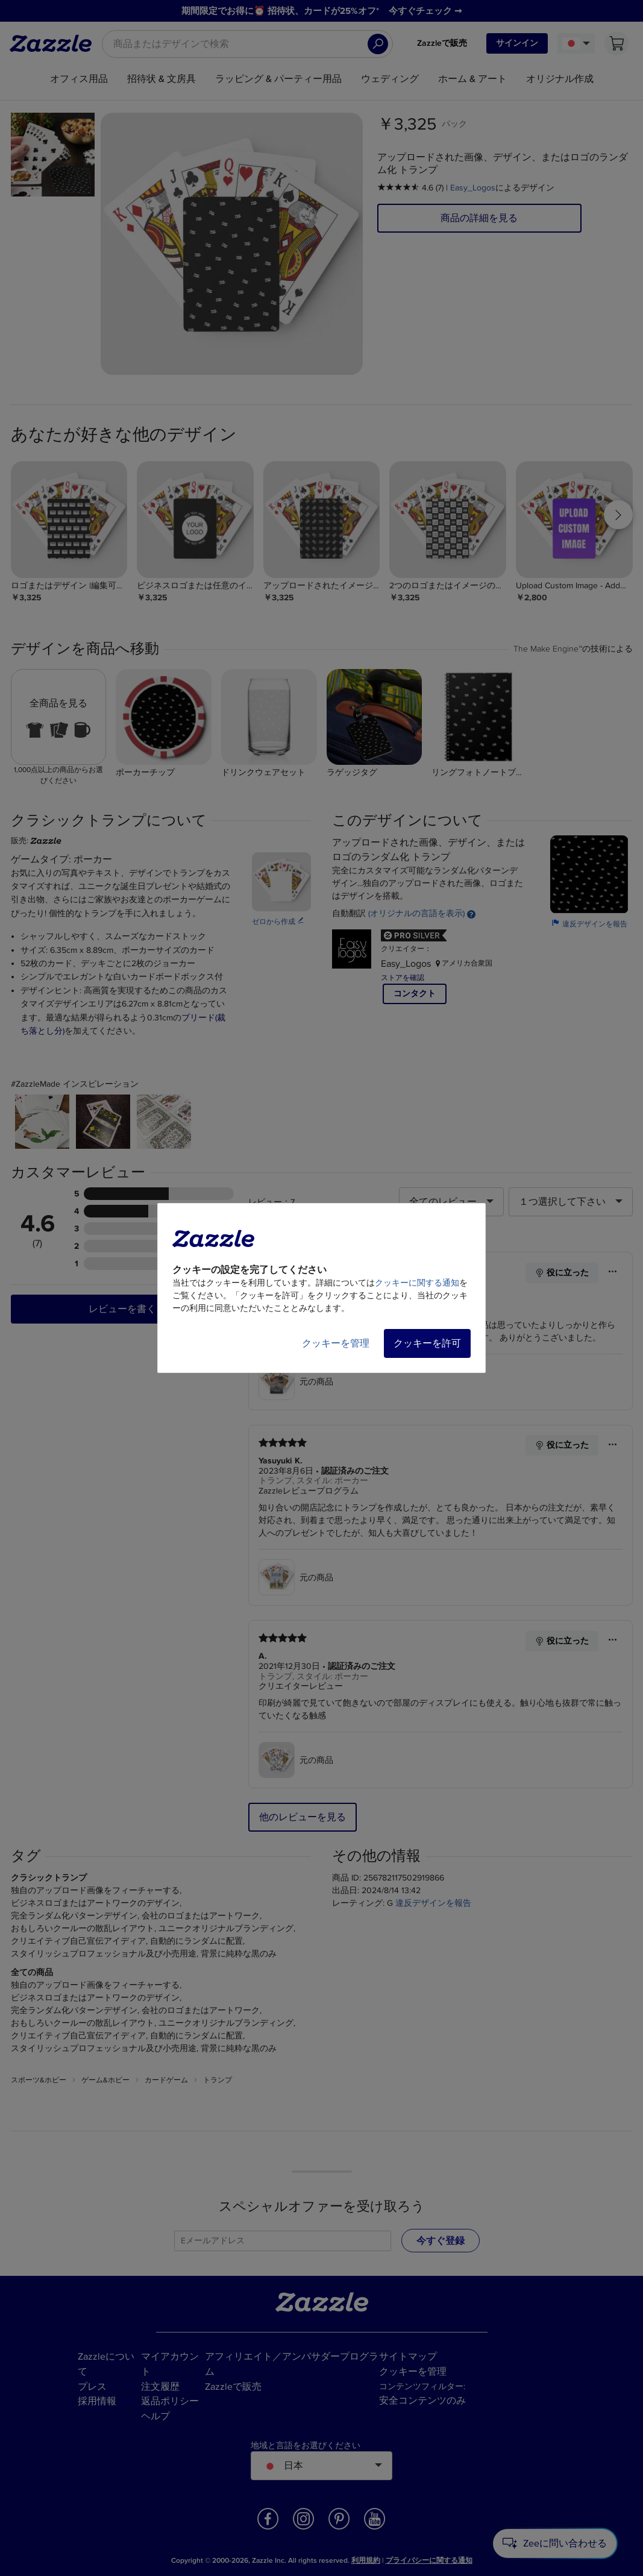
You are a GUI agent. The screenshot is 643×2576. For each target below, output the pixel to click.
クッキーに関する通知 (417, 1283)
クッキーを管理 (335, 1343)
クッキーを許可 (427, 1343)
